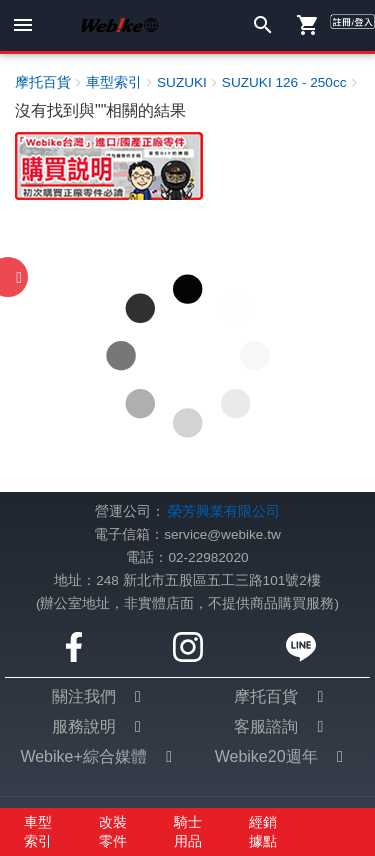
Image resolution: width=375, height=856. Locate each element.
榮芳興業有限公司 (224, 511)
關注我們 (84, 696)
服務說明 (84, 726)
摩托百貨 (266, 696)
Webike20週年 (266, 756)
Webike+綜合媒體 (83, 756)
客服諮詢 (266, 726)
